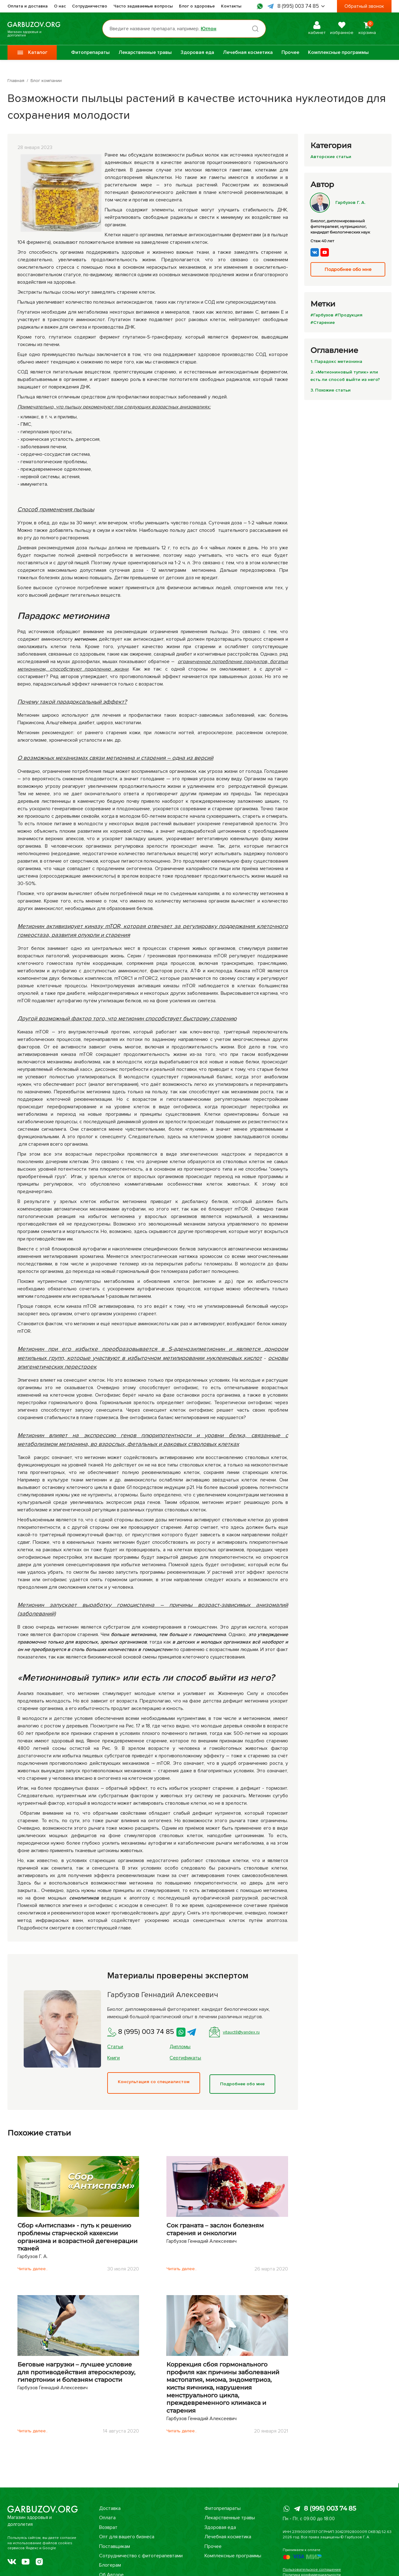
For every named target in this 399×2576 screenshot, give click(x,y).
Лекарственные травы (145, 52)
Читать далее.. (33, 2267)
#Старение (323, 322)
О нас (60, 6)
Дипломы (180, 2047)
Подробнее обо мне (247, 2082)
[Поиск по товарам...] (190, 28)
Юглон (215, 29)
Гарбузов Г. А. (339, 202)
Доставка (110, 2508)
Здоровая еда (197, 52)
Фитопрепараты (90, 52)
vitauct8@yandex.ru (238, 2032)
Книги (113, 2058)
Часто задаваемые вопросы (143, 6)
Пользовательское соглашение (312, 2569)
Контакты (231, 6)
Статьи (115, 2047)
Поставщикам (114, 2546)
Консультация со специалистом (155, 2082)
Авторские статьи (331, 156)
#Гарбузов (323, 315)
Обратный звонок (364, 6)
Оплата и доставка (27, 6)
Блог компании (46, 80)
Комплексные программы (338, 52)
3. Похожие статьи (331, 390)
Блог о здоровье (197, 6)
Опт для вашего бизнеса (126, 2537)
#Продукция (351, 315)
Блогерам (110, 2565)
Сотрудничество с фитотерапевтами (141, 2556)
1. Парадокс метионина (337, 361)
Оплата (107, 2518)
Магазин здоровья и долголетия (42, 28)
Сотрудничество (89, 6)
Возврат (108, 2527)
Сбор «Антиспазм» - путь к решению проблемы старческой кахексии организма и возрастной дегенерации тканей (77, 2235)
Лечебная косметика (248, 52)
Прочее (290, 52)
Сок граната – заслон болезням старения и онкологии (215, 2227)
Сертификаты (185, 2058)
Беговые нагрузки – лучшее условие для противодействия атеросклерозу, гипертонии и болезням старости (76, 2370)
